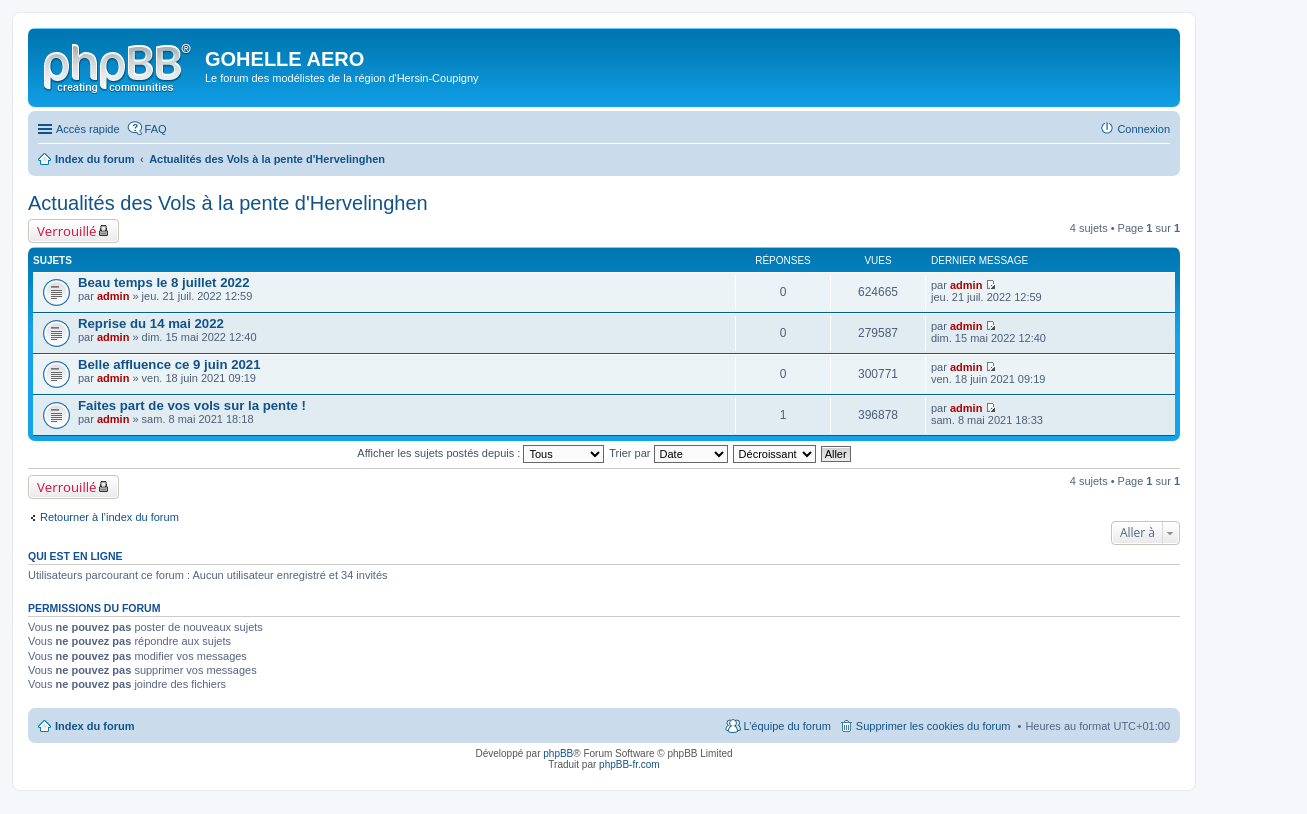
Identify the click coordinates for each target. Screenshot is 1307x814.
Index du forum (94, 726)
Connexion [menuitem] (1143, 129)
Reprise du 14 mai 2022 (151, 323)
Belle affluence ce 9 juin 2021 (169, 364)
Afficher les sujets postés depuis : (480, 453)
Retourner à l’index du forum (109, 517)
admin (113, 296)
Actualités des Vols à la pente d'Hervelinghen (228, 203)
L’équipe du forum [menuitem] (786, 726)
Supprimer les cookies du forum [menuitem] (933, 726)
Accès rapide (88, 129)
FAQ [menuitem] (156, 129)
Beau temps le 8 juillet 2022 (164, 282)
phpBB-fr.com (629, 764)
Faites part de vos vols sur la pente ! (192, 405)
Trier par (668, 453)
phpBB (558, 753)
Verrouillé (66, 231)
